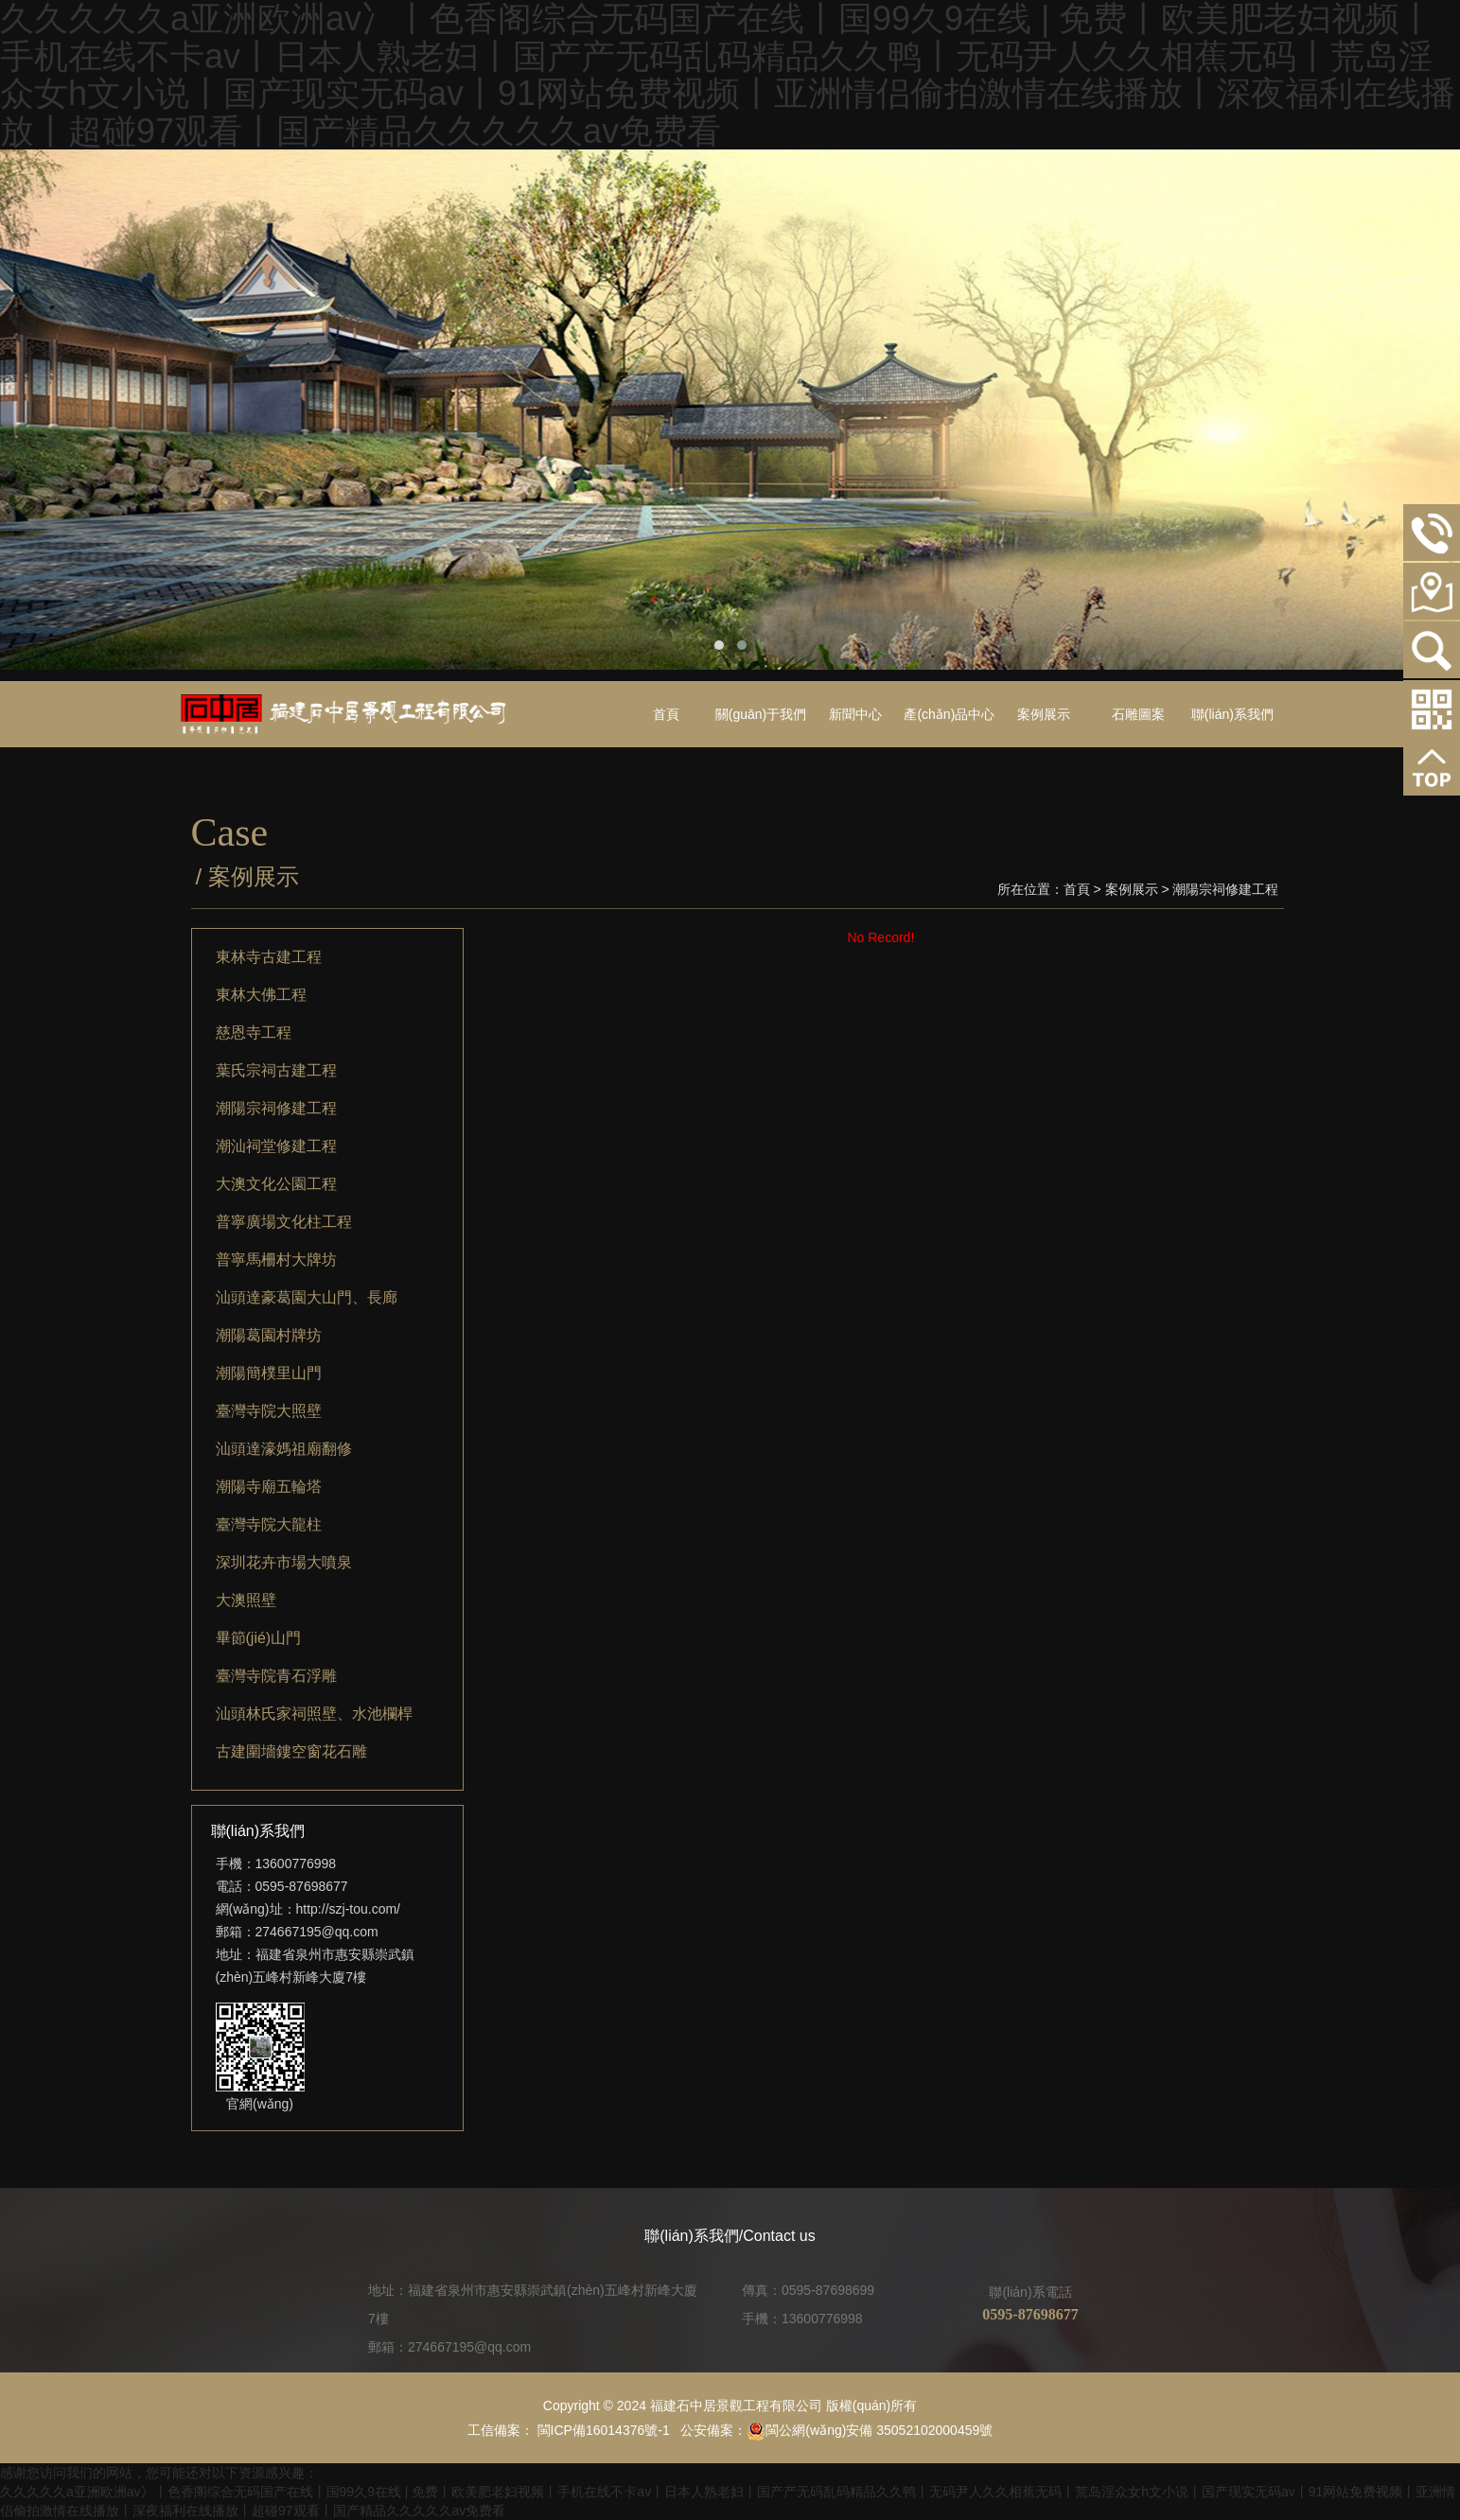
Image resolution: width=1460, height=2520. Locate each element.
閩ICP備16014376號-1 (602, 2430)
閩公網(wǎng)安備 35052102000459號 (870, 2430)
